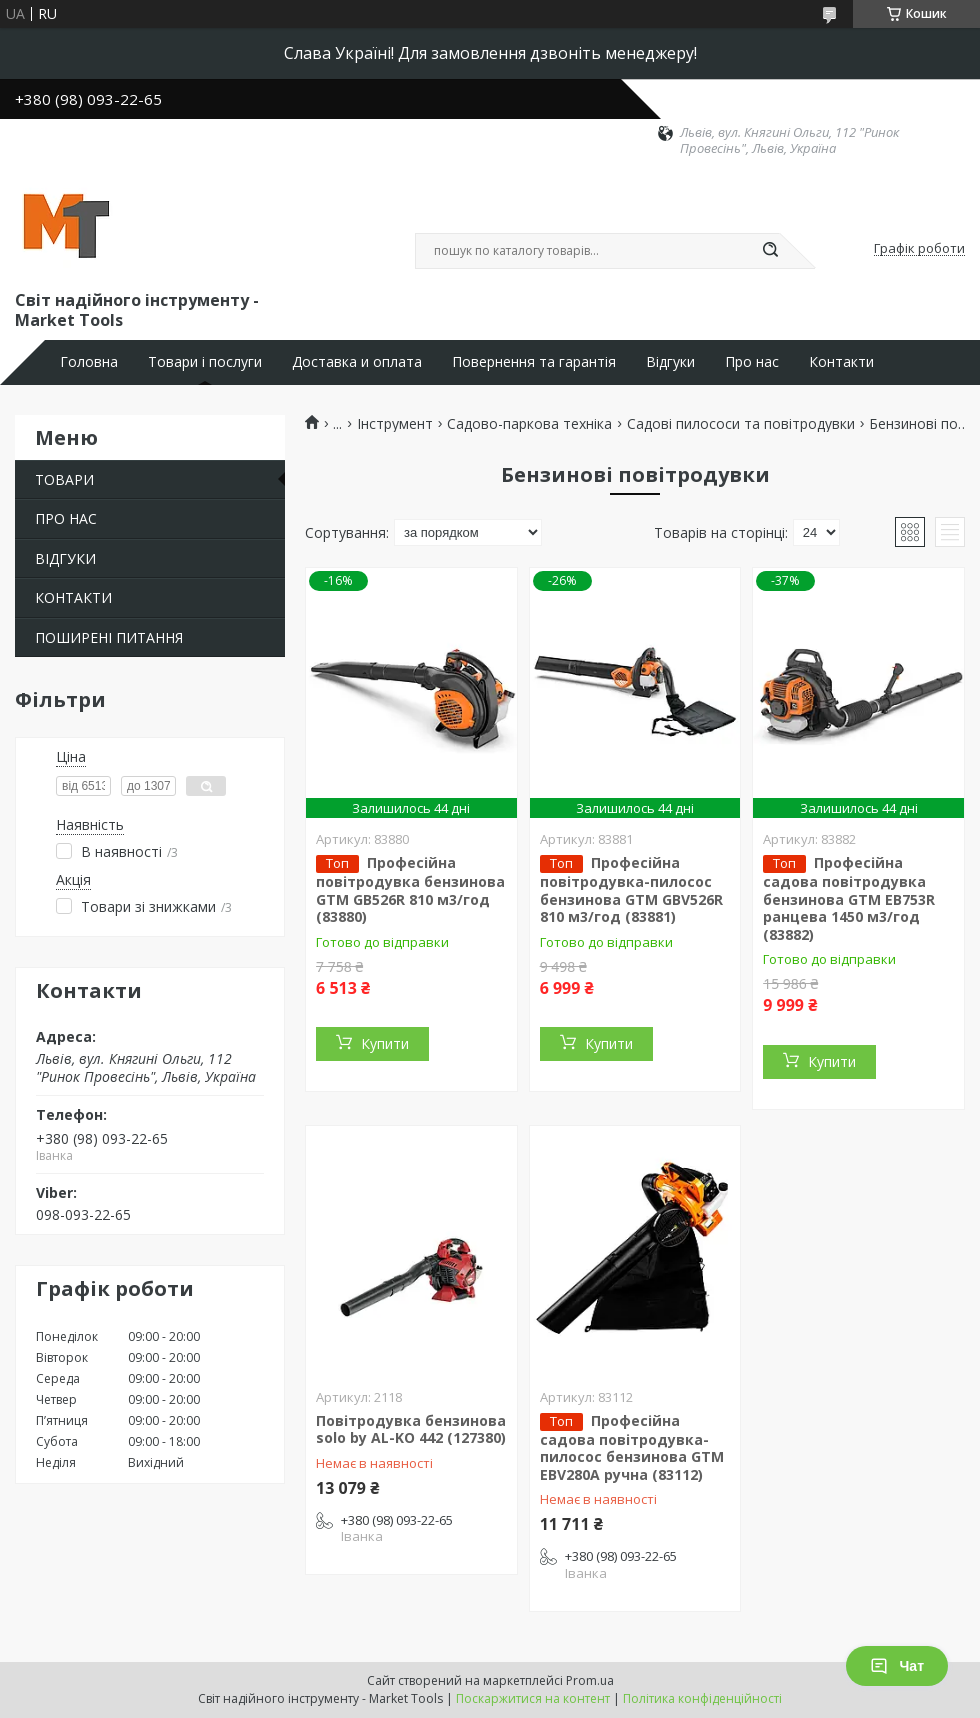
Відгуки (670, 362)
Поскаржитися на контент (533, 1698)
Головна (89, 362)
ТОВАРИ (64, 479)
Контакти (841, 362)
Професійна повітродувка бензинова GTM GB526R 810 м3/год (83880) (410, 889)
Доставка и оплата (357, 362)
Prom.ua (590, 1680)
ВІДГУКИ (65, 558)
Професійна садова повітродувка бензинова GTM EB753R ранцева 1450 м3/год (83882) (849, 898)
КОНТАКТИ (73, 597)
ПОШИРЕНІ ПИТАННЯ (109, 637)
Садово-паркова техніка (529, 424)
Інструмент (395, 424)
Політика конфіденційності (702, 1698)
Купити (385, 1043)
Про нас (752, 362)
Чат (897, 1666)
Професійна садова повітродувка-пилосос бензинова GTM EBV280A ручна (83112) (632, 1447)
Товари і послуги (205, 362)
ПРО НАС (66, 518)
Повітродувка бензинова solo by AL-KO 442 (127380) (411, 1429)
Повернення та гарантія (534, 362)
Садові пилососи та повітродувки (741, 424)
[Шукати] (770, 251)
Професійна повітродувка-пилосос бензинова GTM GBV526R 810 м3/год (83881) (631, 889)
